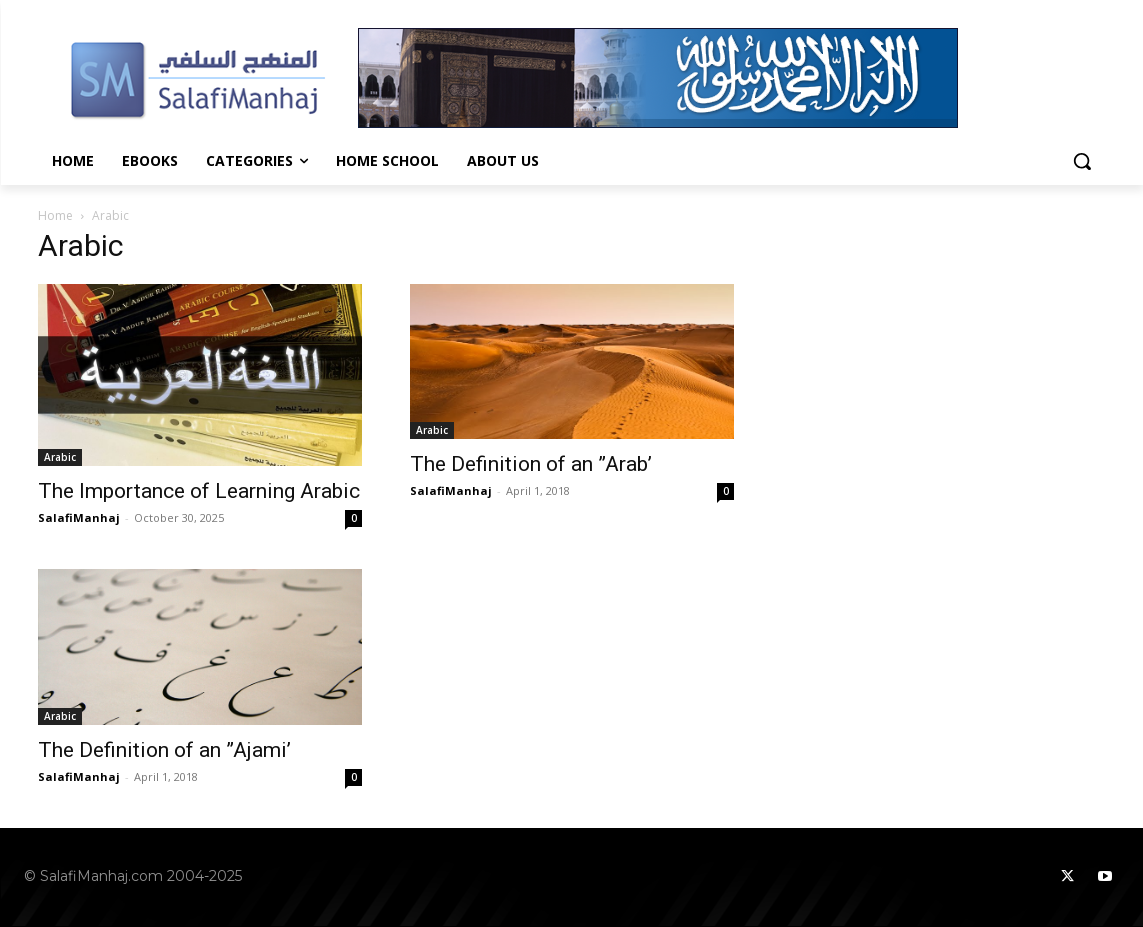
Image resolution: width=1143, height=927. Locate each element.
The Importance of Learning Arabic (199, 491)
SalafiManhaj (79, 517)
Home (55, 215)
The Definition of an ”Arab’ (531, 464)
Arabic (60, 457)
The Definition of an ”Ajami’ (164, 750)
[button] (1082, 161)
